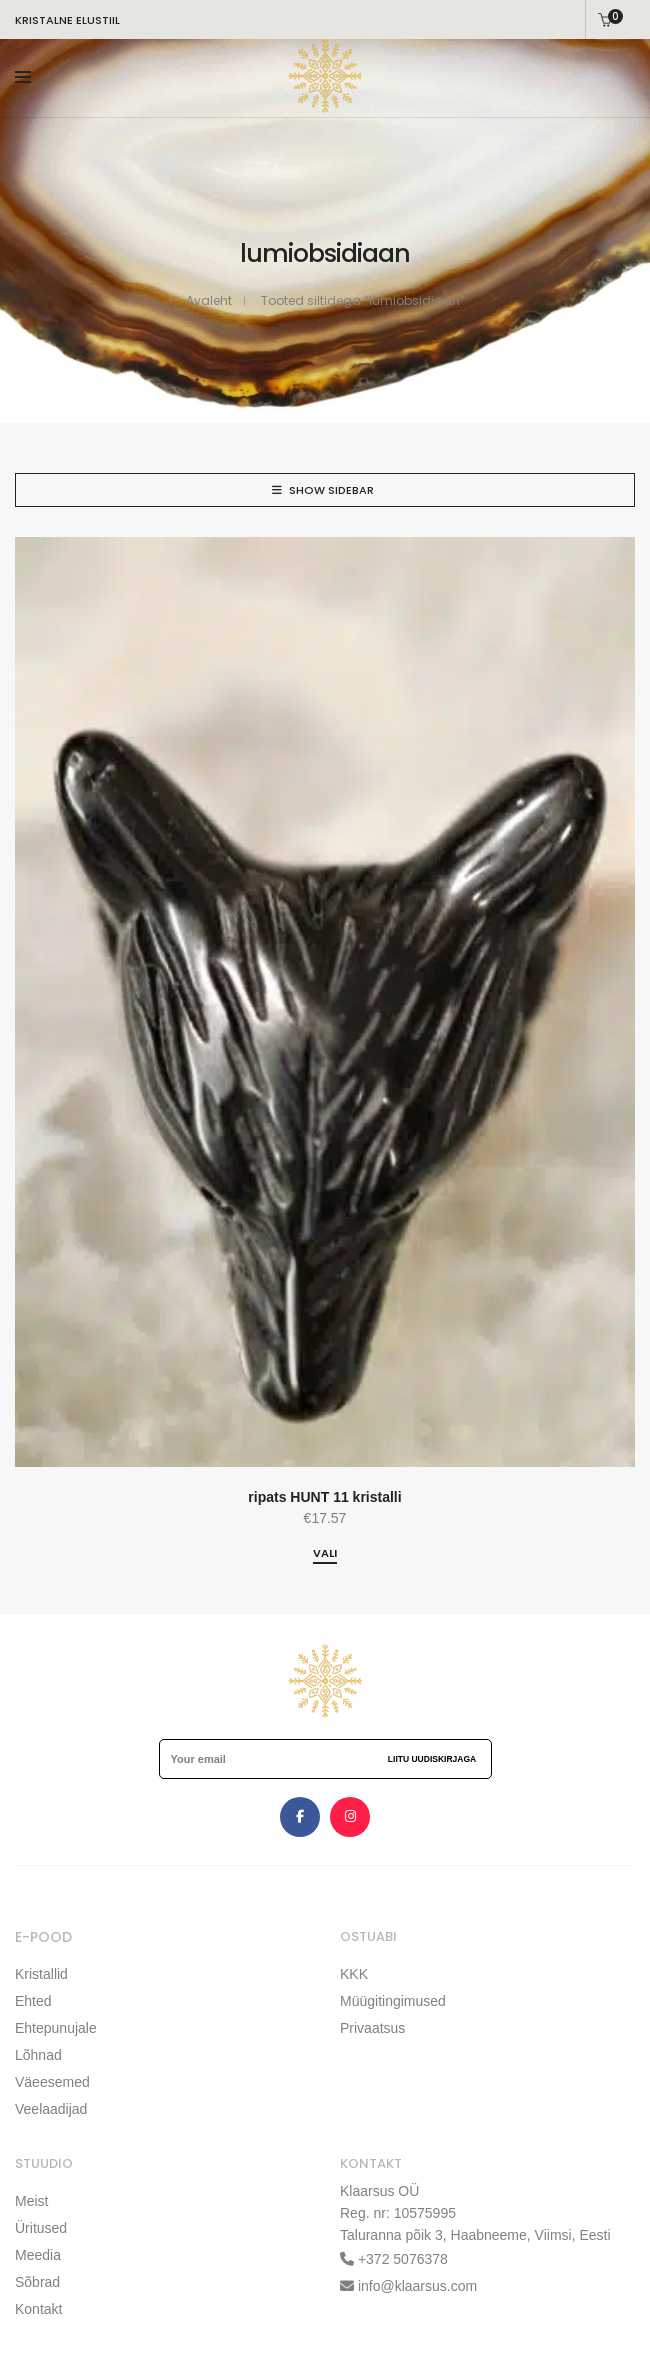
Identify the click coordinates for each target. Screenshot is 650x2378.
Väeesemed (52, 2082)
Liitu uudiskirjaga (432, 1759)
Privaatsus (372, 2028)
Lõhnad (38, 2055)
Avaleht (209, 300)
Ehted (33, 2001)
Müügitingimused (393, 2001)
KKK (354, 1974)
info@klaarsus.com (417, 2286)
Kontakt (38, 2309)
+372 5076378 (401, 2259)
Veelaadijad (51, 2109)
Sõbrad (37, 2282)
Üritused (41, 2228)
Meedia (38, 2255)
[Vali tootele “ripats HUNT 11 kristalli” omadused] (325, 1554)
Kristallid (41, 1974)
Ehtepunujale (56, 2028)
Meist (31, 2201)
